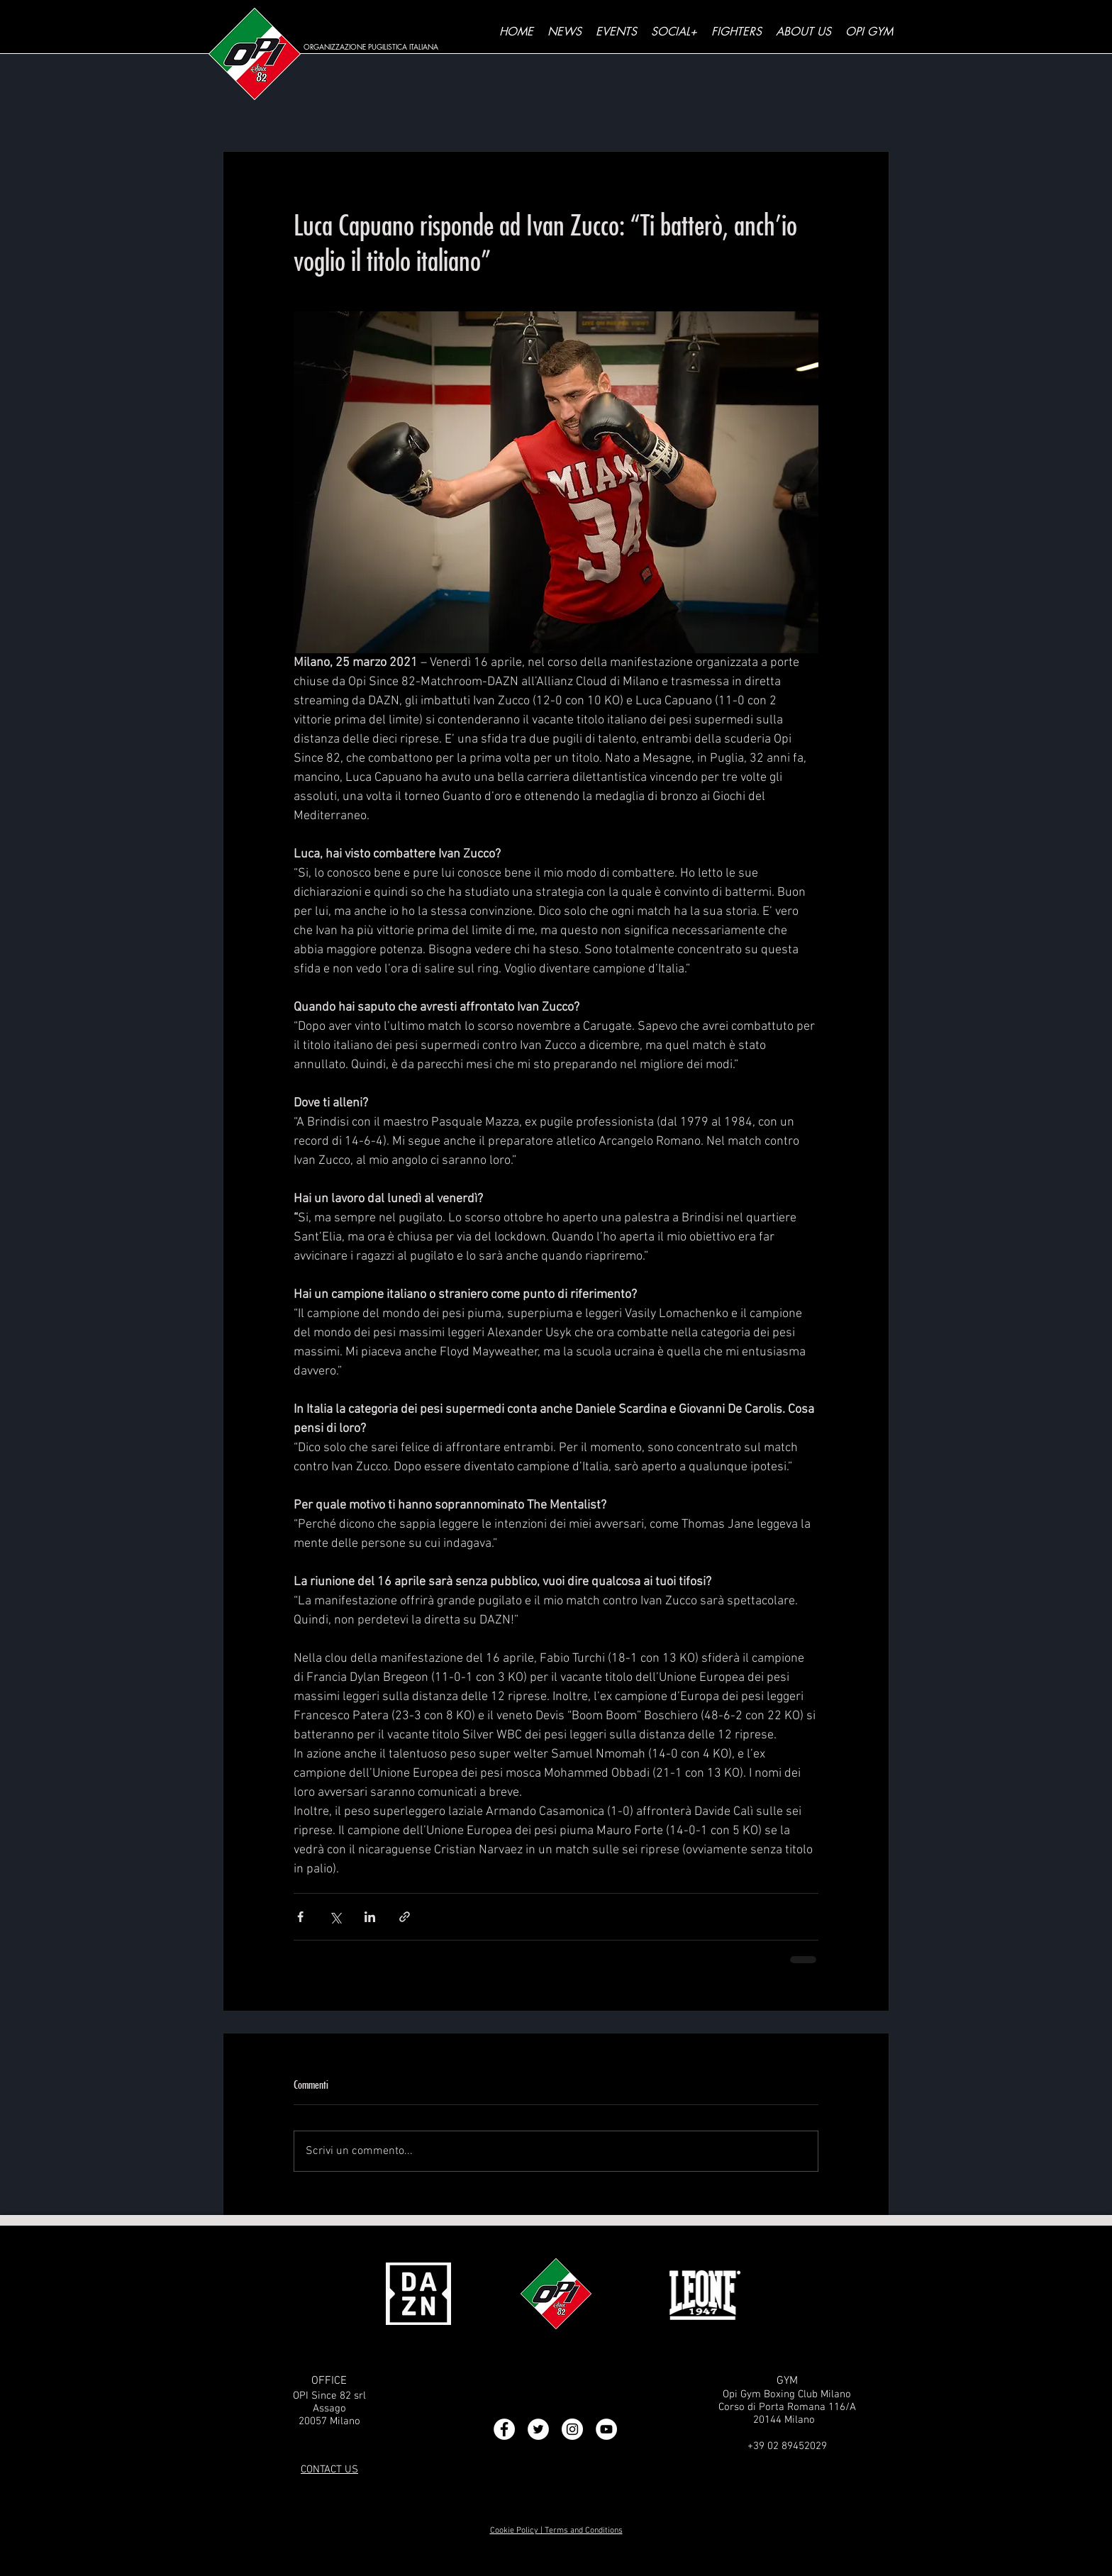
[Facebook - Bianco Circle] (504, 2429)
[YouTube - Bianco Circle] (606, 2429)
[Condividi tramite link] (404, 1916)
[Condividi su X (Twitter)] (335, 1916)
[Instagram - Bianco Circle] (572, 2429)
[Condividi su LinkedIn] (370, 1916)
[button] (674, 32)
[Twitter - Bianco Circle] (538, 2429)
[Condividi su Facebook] (300, 1916)
